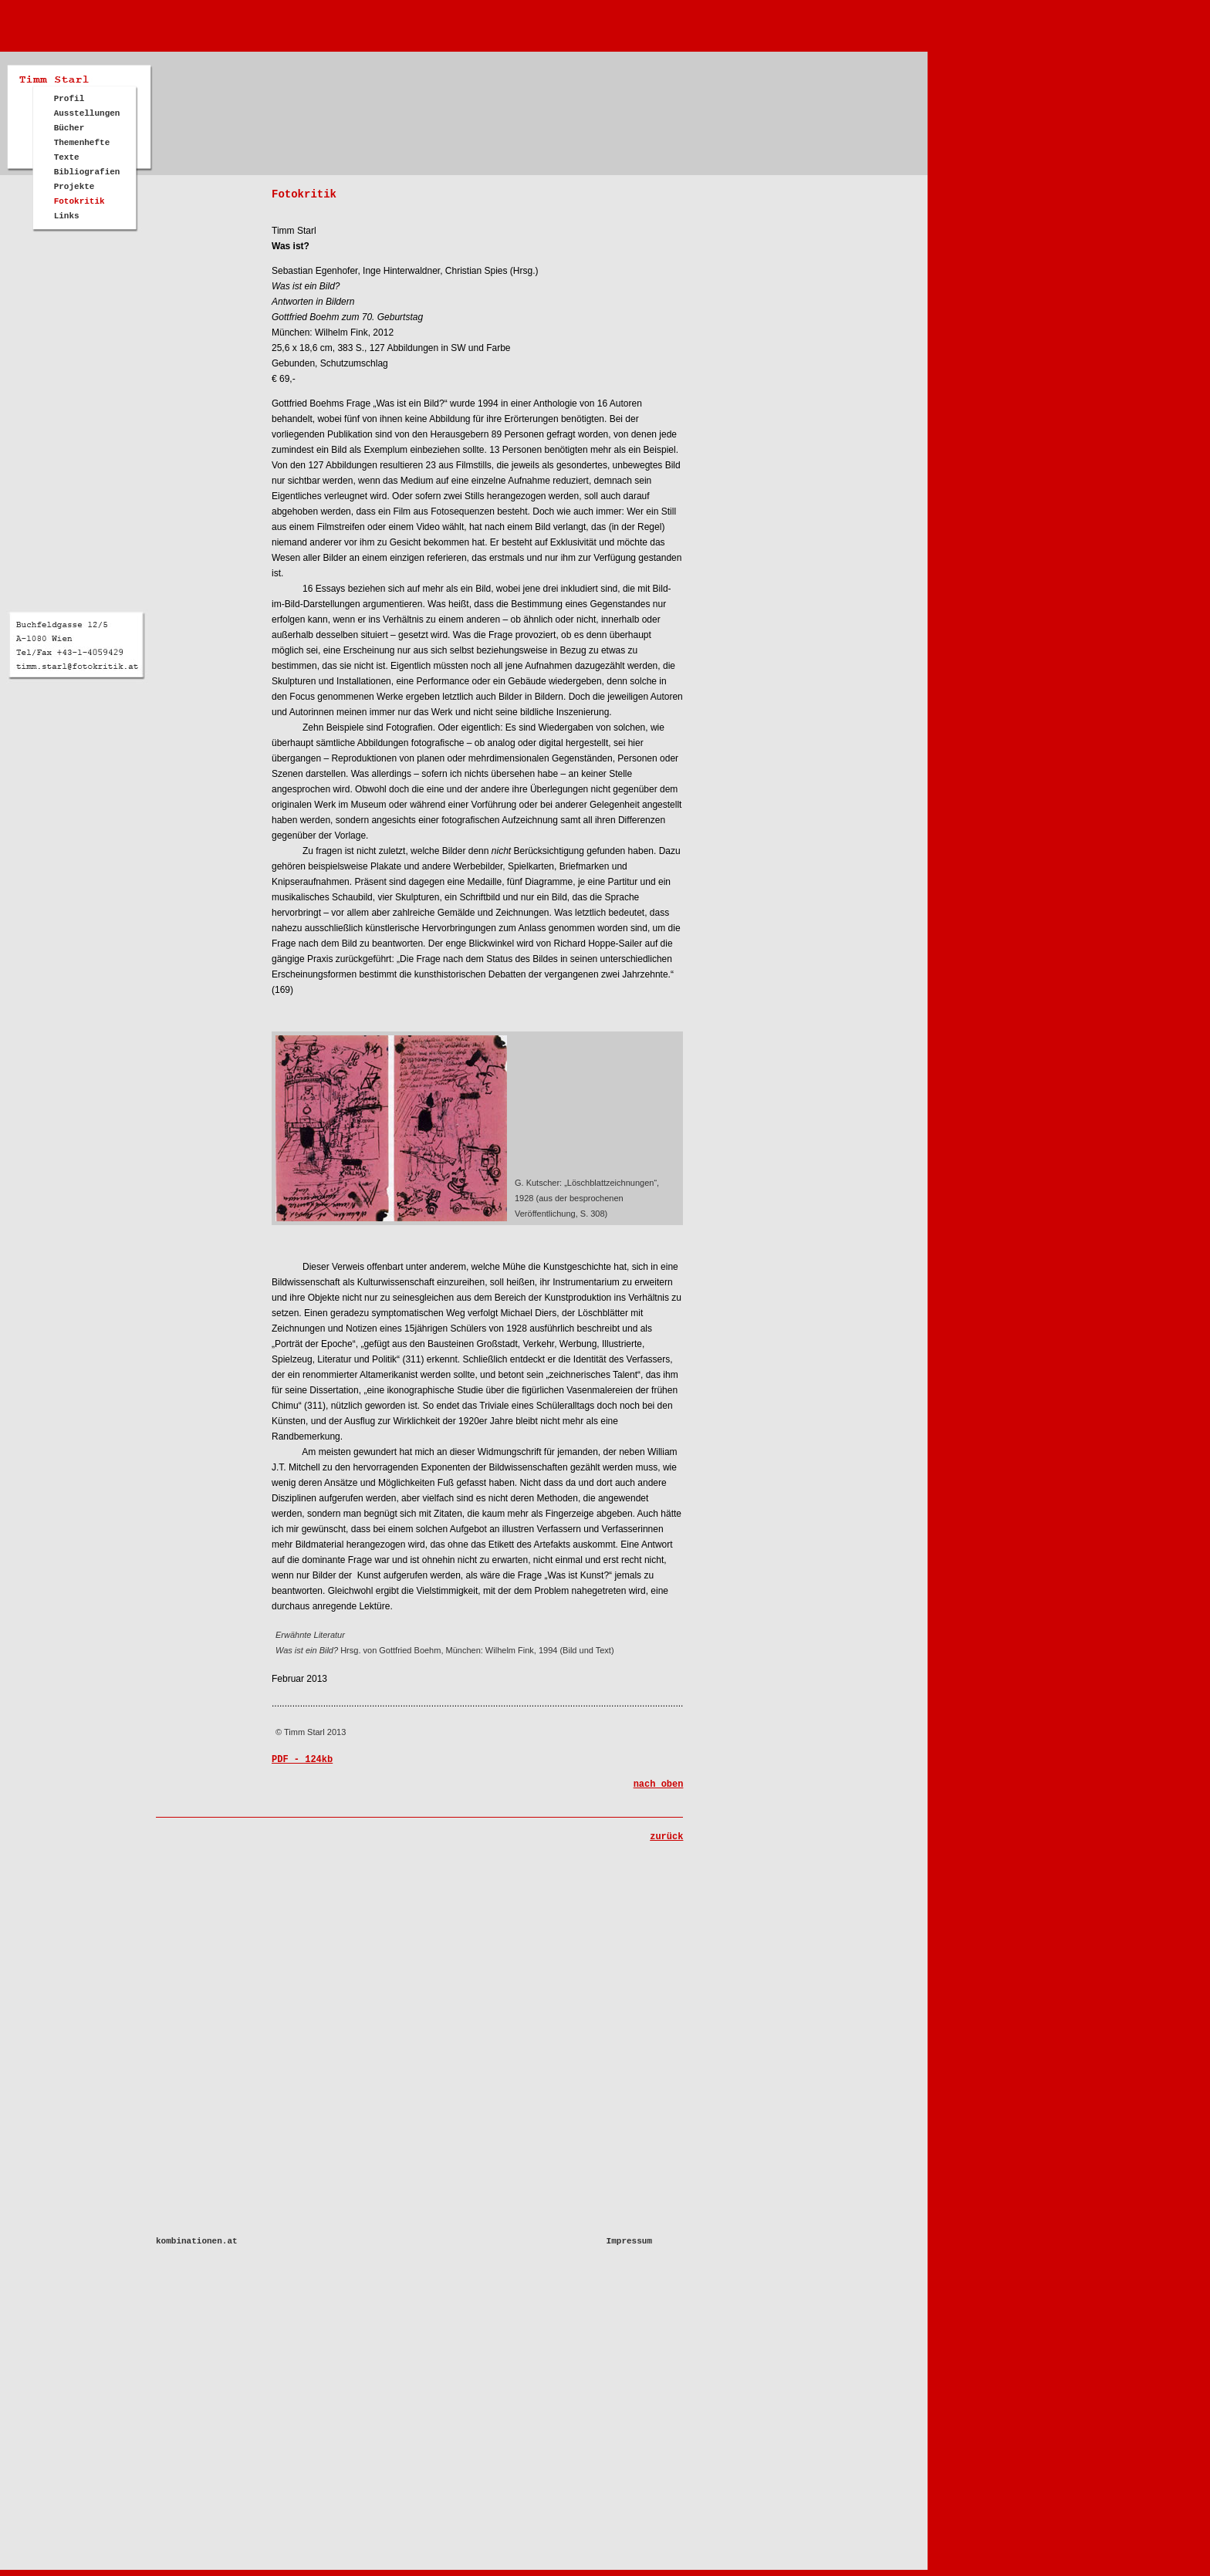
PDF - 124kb (302, 1759)
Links (66, 216)
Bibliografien (87, 172)
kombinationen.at (197, 2241)
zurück (666, 1837)
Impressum (629, 2241)
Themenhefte (82, 142)
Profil (69, 98)
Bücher (69, 128)
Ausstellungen (87, 113)
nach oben (659, 1784)
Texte (66, 157)
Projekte (74, 186)
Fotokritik (79, 201)
